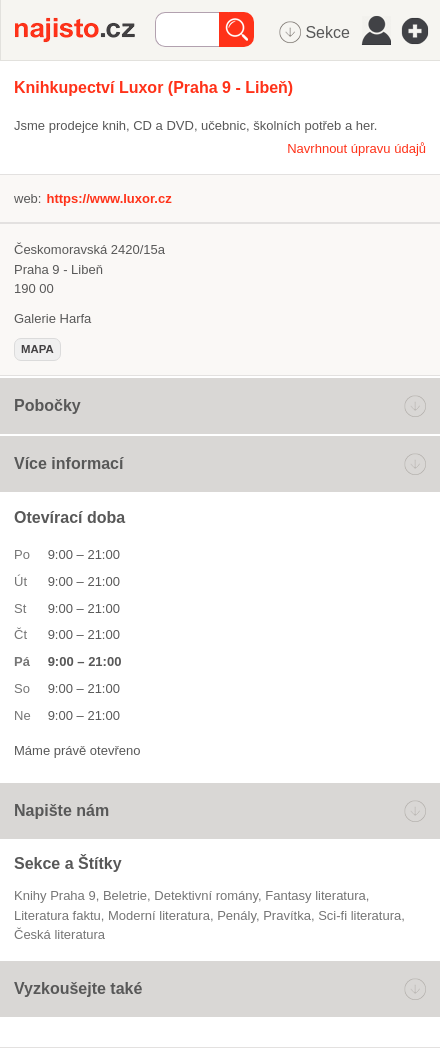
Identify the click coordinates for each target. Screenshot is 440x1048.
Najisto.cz (85, 30)
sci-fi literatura (359, 915)
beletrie (125, 895)
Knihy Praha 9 (55, 895)
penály (236, 915)
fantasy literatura (315, 895)
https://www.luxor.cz (108, 198)
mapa (37, 349)
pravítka (287, 915)
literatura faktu (57, 915)
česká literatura (59, 934)
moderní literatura (159, 915)
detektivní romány (206, 895)
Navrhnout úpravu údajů (356, 148)
